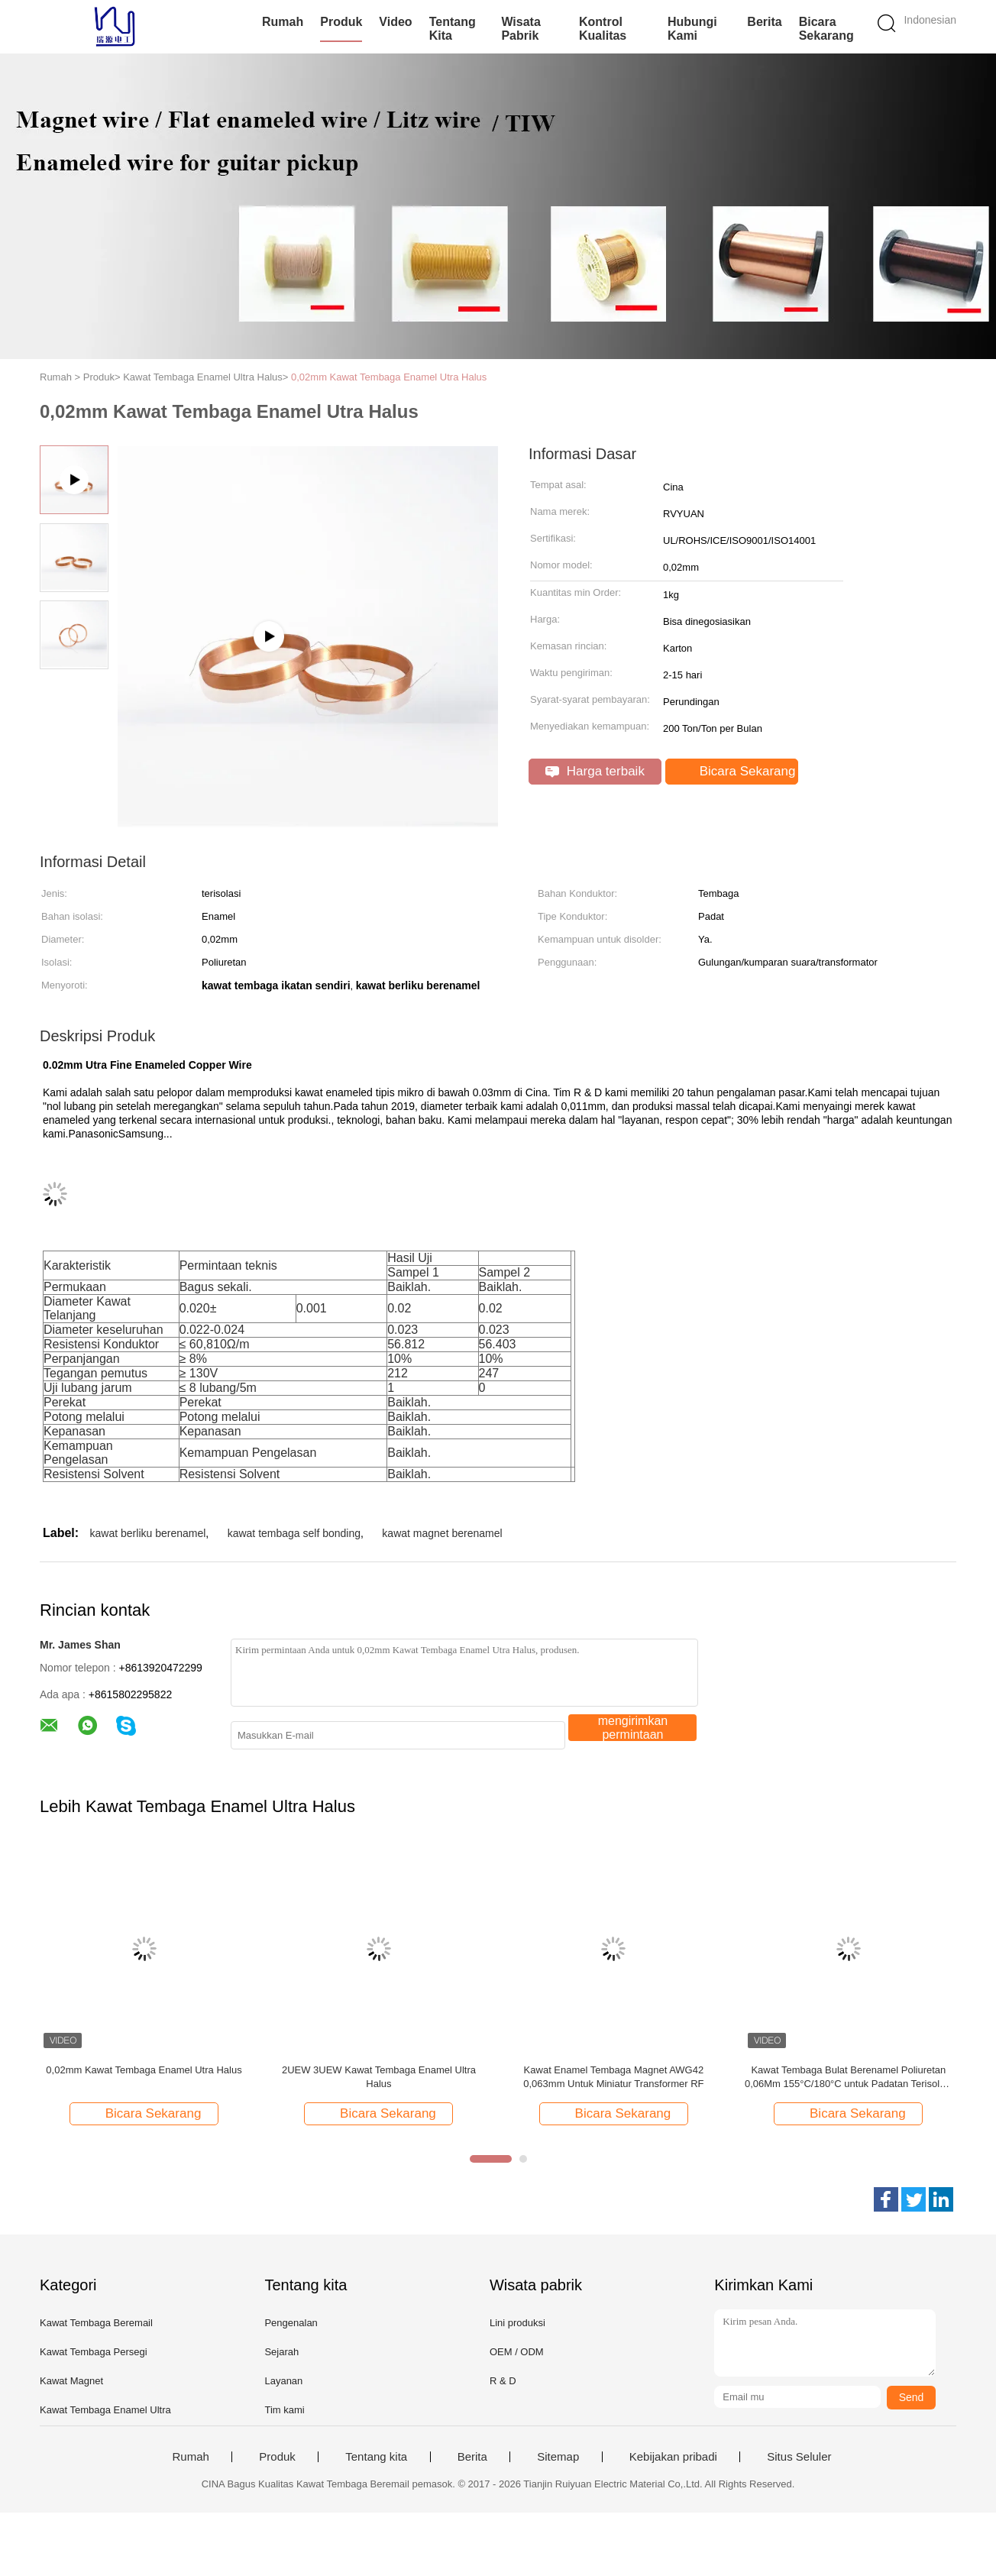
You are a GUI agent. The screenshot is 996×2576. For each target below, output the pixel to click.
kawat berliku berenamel (148, 1533)
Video (395, 21)
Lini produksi (517, 2322)
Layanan (283, 2381)
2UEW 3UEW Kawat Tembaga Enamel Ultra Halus (379, 2076)
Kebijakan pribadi (673, 2456)
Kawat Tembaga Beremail (96, 2322)
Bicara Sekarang (826, 28)
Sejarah (281, 2352)
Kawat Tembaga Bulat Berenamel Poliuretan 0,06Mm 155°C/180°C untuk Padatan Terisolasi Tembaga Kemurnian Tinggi (848, 2077)
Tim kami (284, 2410)
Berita (764, 21)
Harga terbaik (595, 771)
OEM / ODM (517, 2352)
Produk (341, 21)
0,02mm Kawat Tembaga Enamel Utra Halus (389, 377)
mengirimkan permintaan (633, 1727)
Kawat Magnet (71, 2381)
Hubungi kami (692, 28)
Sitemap (558, 2456)
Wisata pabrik (520, 28)
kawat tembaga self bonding (294, 1533)
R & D (503, 2381)
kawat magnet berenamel (442, 1533)
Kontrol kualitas (602, 28)
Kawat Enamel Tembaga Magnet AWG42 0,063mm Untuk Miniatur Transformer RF (613, 2076)
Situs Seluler (799, 2456)
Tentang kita (452, 28)
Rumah (282, 21)
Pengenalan (290, 2322)
